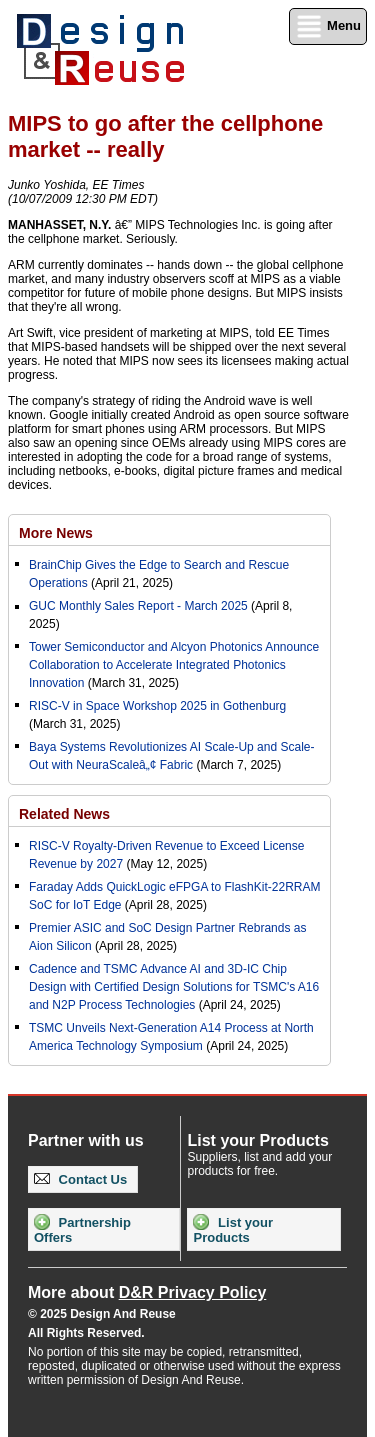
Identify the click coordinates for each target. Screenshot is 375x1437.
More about (147, 1292)
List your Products (233, 1229)
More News (56, 533)
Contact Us (80, 1179)
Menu (328, 26)
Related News (64, 814)
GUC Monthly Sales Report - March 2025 (138, 606)
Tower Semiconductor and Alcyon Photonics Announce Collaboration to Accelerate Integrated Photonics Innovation (174, 665)
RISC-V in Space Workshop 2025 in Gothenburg (157, 706)
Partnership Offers (82, 1229)
